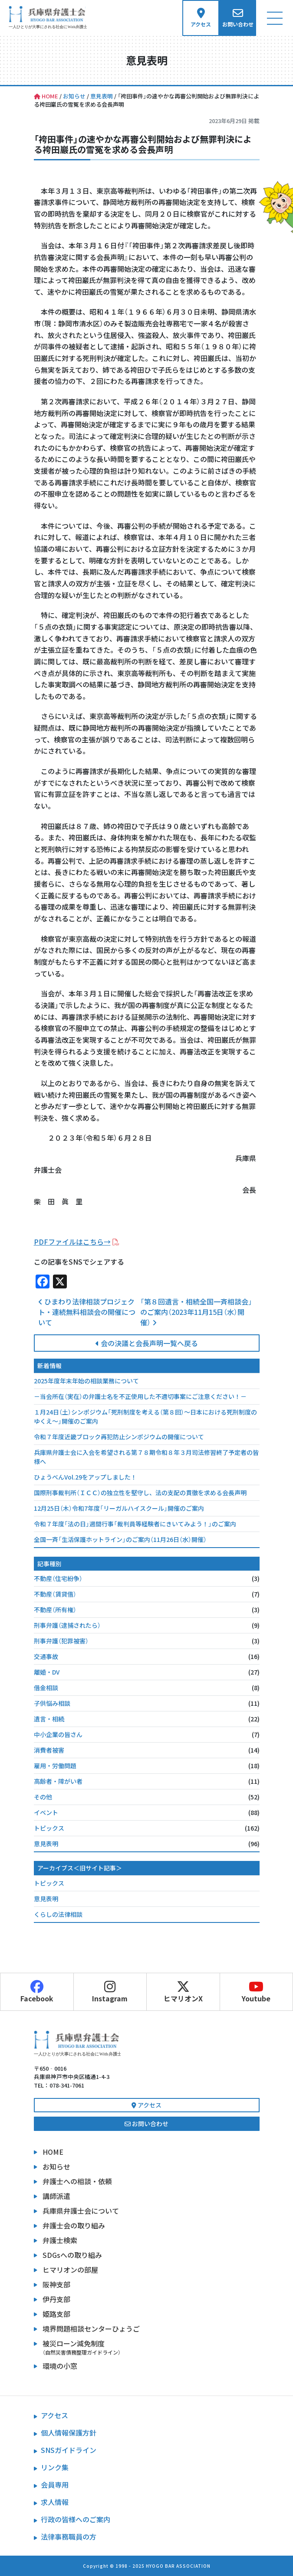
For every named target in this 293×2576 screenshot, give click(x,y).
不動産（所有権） (55, 1609)
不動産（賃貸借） (55, 1594)
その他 (43, 1796)
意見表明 (46, 1843)
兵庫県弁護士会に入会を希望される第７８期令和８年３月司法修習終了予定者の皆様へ (146, 1457)
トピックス (49, 1828)
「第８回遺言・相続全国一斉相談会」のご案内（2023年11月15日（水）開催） (196, 1311)
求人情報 (55, 2502)
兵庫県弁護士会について (81, 2210)
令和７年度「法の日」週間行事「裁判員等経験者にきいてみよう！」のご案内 (135, 1523)
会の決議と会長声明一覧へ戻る (146, 1343)
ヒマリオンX (183, 1992)
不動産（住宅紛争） (58, 1578)
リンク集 (55, 2467)
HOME (53, 2152)
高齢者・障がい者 (58, 1781)
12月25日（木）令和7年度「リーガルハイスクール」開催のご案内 (119, 1508)
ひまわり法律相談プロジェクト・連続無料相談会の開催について (86, 1311)
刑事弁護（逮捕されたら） (67, 1625)
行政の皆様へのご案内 (75, 2519)
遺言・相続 (49, 1718)
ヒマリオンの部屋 (70, 2269)
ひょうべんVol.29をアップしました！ (85, 1477)
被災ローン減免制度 (151, 2347)
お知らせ (56, 2166)
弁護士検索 (60, 2240)
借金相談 (46, 1687)
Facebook (36, 1992)
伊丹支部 (56, 2299)
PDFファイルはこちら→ (72, 1241)
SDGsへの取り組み (72, 2255)
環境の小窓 (60, 2366)
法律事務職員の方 (68, 2536)
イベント (46, 1812)
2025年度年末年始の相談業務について (86, 1380)
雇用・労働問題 (55, 1765)
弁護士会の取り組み (74, 2225)
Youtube (256, 1992)
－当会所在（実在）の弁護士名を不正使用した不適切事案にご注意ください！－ (140, 1396)
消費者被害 (49, 1750)
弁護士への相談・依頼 (77, 2181)
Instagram (110, 1992)
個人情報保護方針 (68, 2432)
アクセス (146, 2105)
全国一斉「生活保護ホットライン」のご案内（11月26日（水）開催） (120, 1539)
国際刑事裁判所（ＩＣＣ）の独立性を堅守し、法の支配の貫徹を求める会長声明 (140, 1492)
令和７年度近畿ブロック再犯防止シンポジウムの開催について (119, 1436)
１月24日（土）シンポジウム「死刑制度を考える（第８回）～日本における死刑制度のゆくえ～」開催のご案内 (145, 1416)
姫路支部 (56, 2314)
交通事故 (46, 1656)
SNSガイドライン (68, 2450)
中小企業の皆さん (58, 1734)
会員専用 (55, 2484)
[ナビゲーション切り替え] (274, 18)
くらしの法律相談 (58, 1914)
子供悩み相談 (52, 1703)
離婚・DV (46, 1672)
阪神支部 (56, 2284)
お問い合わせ (146, 2123)
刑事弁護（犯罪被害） (61, 1640)
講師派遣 (56, 2196)
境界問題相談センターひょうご (91, 2328)
